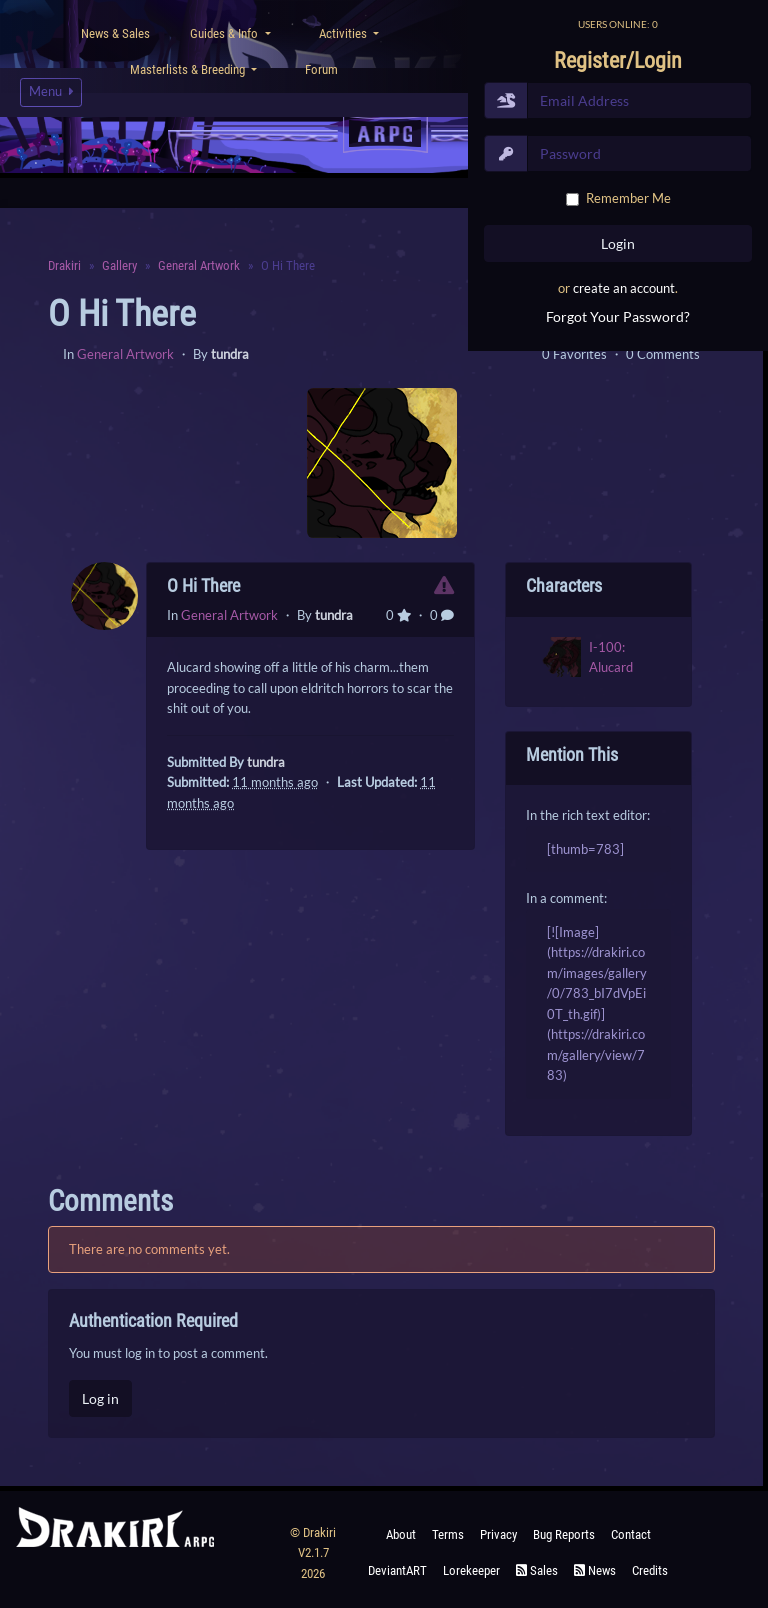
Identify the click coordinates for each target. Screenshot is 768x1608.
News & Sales (115, 33)
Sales (537, 1570)
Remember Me (628, 198)
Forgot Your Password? (618, 316)
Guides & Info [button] (225, 33)
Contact (631, 1534)
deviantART (397, 1570)
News (595, 1570)
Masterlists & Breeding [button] (189, 69)
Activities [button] (344, 33)
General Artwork (125, 354)
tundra (230, 354)
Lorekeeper (471, 1570)
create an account (624, 288)
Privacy (498, 1534)
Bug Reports (564, 1534)
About (401, 1534)
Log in (100, 1398)
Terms (448, 1534)
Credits (650, 1570)
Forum (321, 69)
